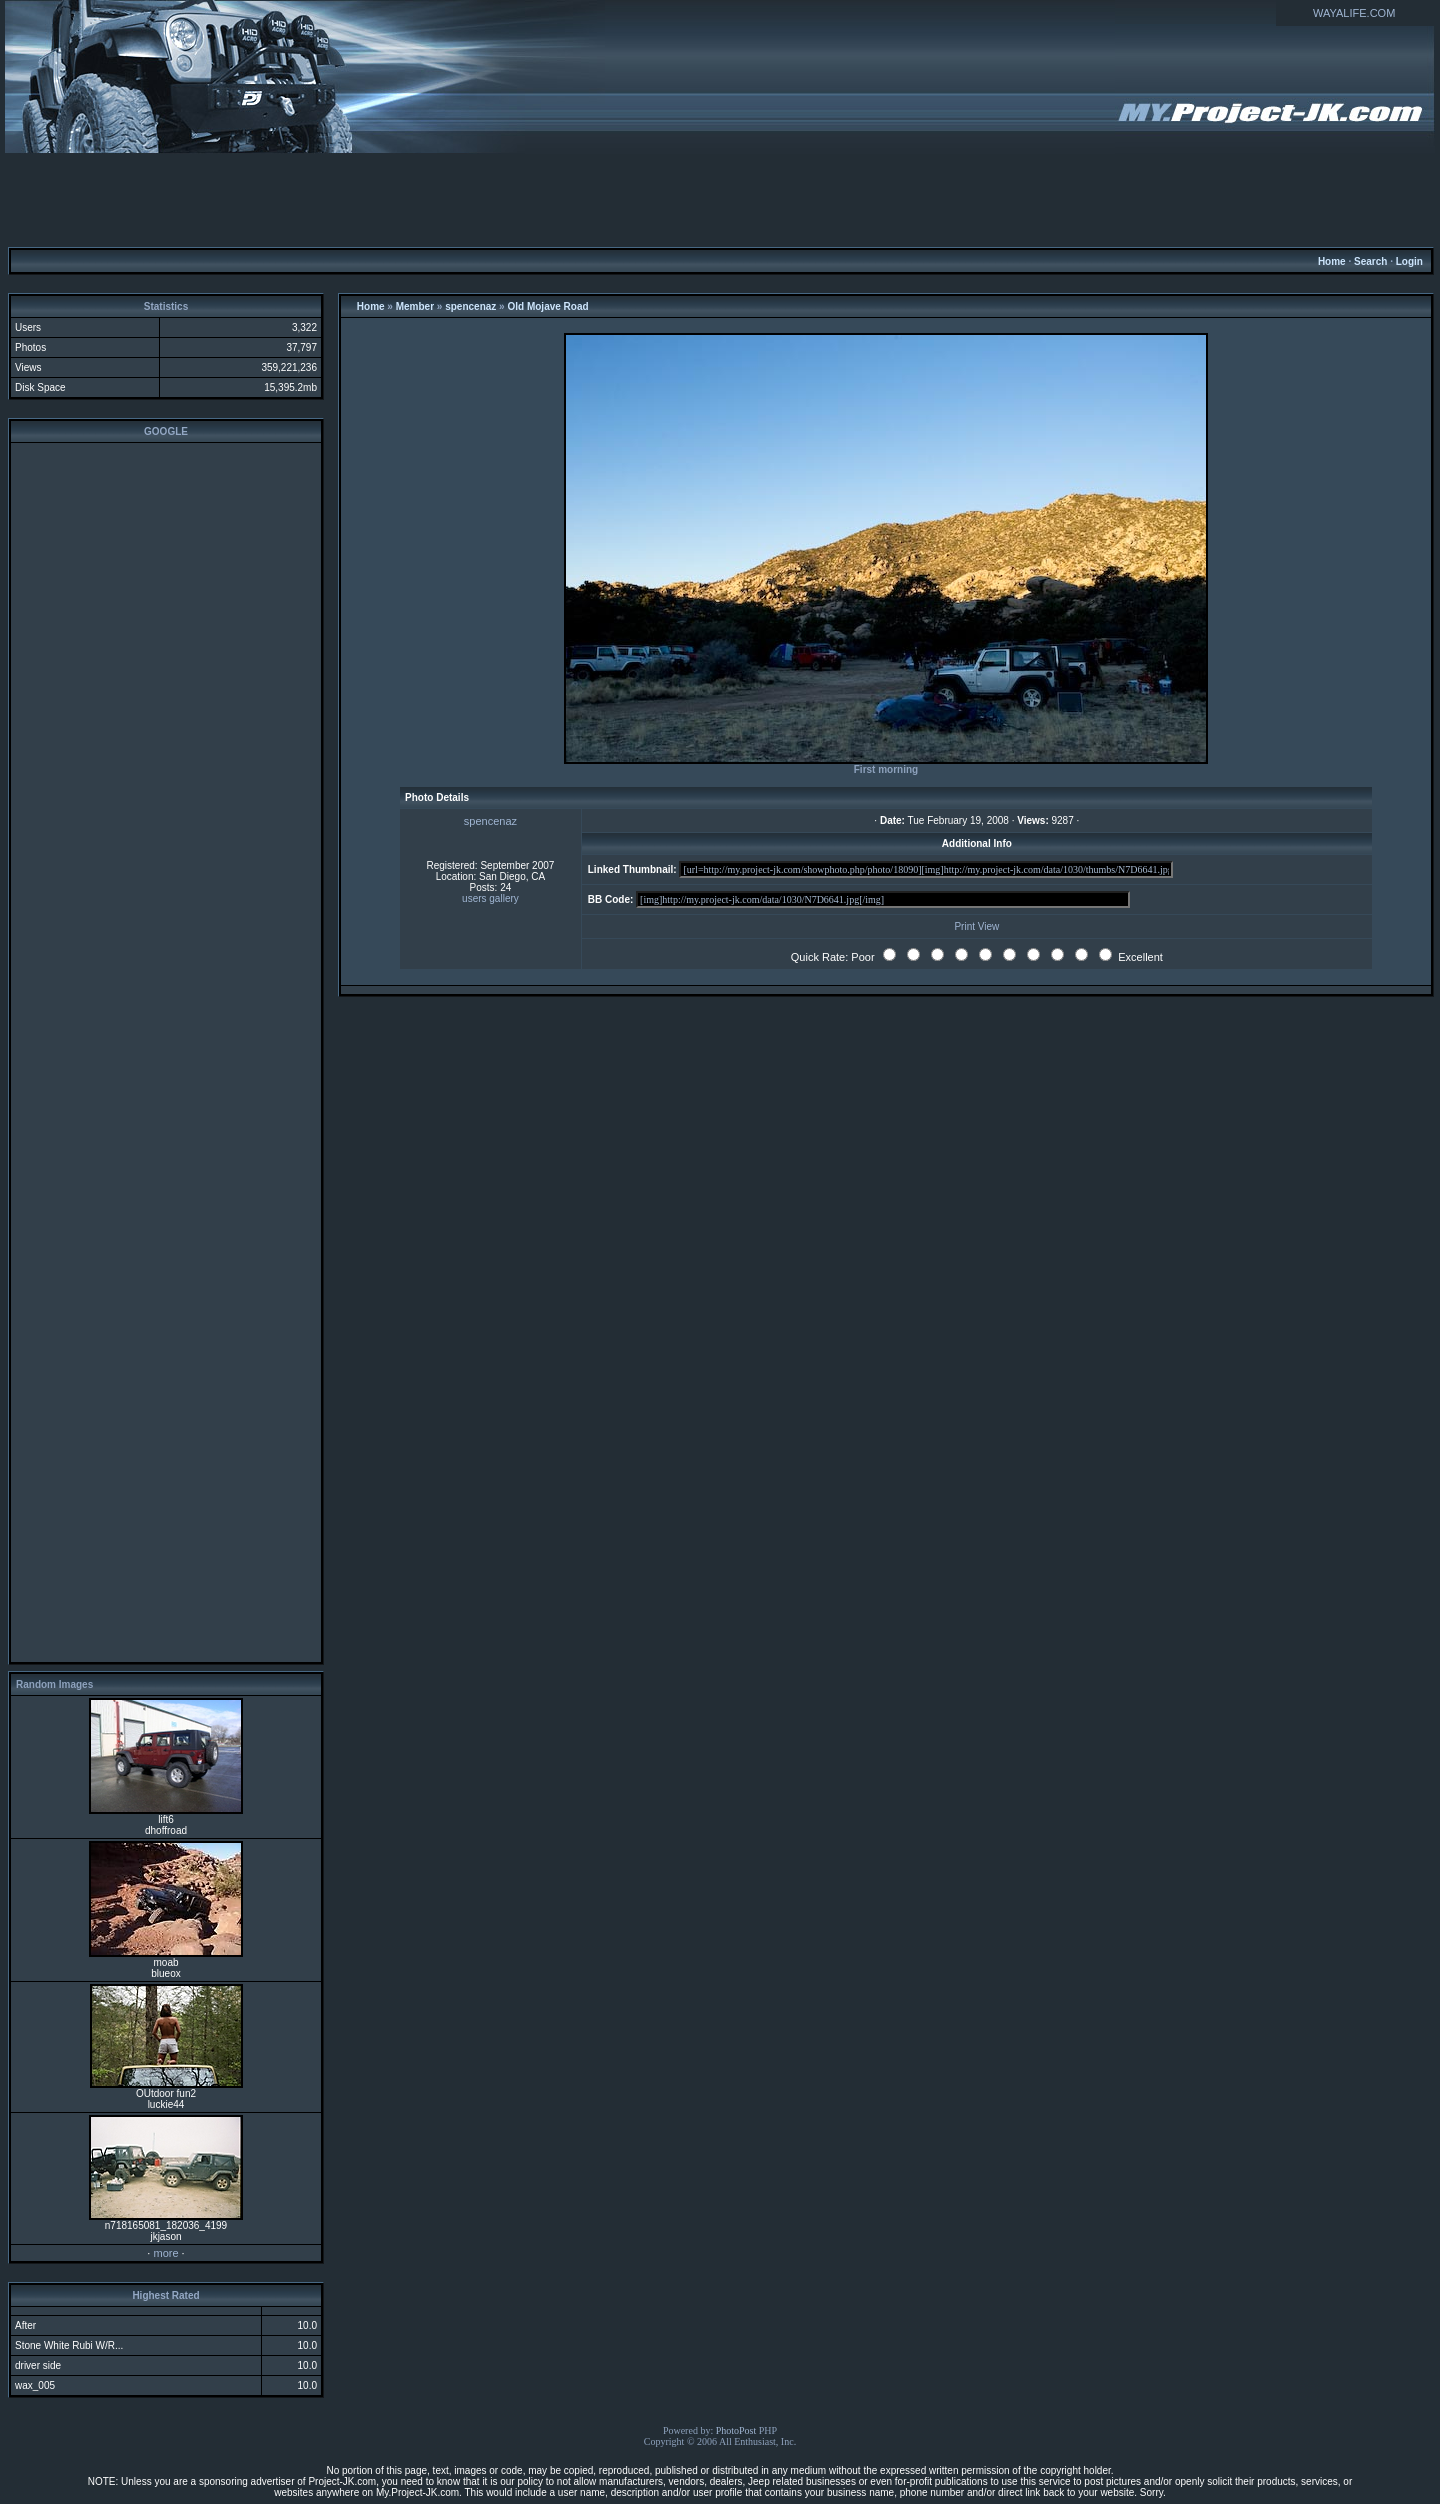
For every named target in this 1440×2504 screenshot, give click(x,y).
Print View (976, 926)
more (165, 2253)
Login (1409, 261)
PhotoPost (736, 2430)
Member (415, 306)
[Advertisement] (720, 199)
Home (1332, 261)
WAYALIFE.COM (1354, 13)
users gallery (490, 898)
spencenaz (470, 306)
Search (1370, 261)
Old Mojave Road (547, 306)
